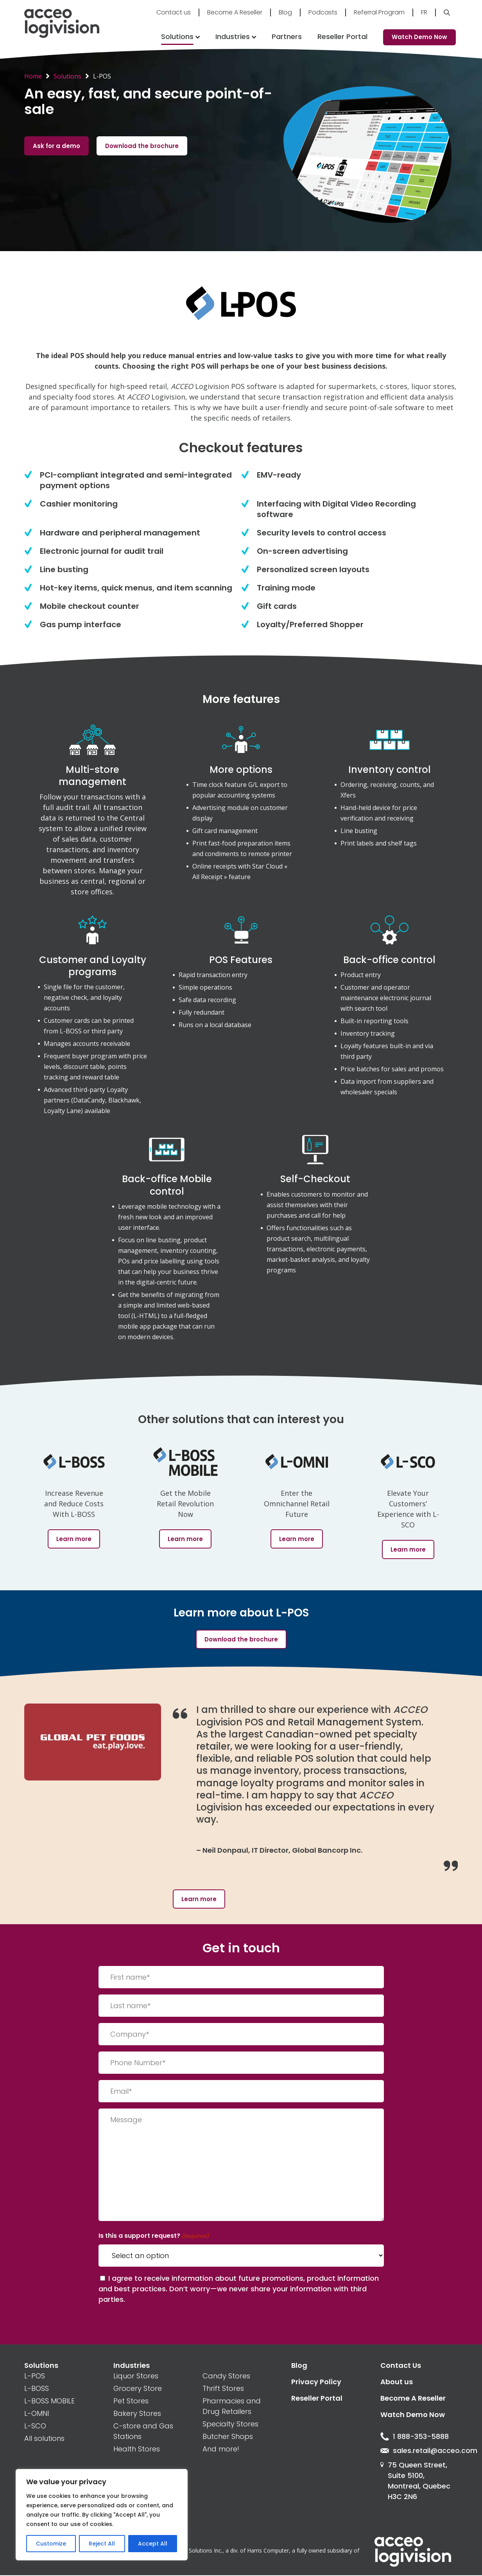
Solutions (177, 36)
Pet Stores (131, 2401)
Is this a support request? (154, 2236)
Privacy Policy (316, 2382)
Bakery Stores (137, 2413)
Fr (424, 12)
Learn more (199, 1899)
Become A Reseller (234, 12)
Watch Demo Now (419, 37)
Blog (285, 12)
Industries (232, 36)
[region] (102, 2514)
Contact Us (400, 2365)
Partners (287, 36)
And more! (220, 2449)
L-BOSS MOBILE (49, 2401)
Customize (51, 2543)
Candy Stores (226, 2376)
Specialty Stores (230, 2424)
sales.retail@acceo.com (419, 2451)
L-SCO (35, 2426)
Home (33, 76)
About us (396, 2382)
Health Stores (136, 2449)
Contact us (173, 12)
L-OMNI (36, 2413)
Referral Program (379, 12)
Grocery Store (137, 2388)
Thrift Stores (223, 2388)
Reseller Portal (342, 36)
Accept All (152, 2543)
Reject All (102, 2543)
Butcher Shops (227, 2436)
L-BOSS (36, 2388)
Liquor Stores (135, 2376)
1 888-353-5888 (414, 2437)
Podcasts (322, 12)
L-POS (34, 2376)
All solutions (44, 2438)
